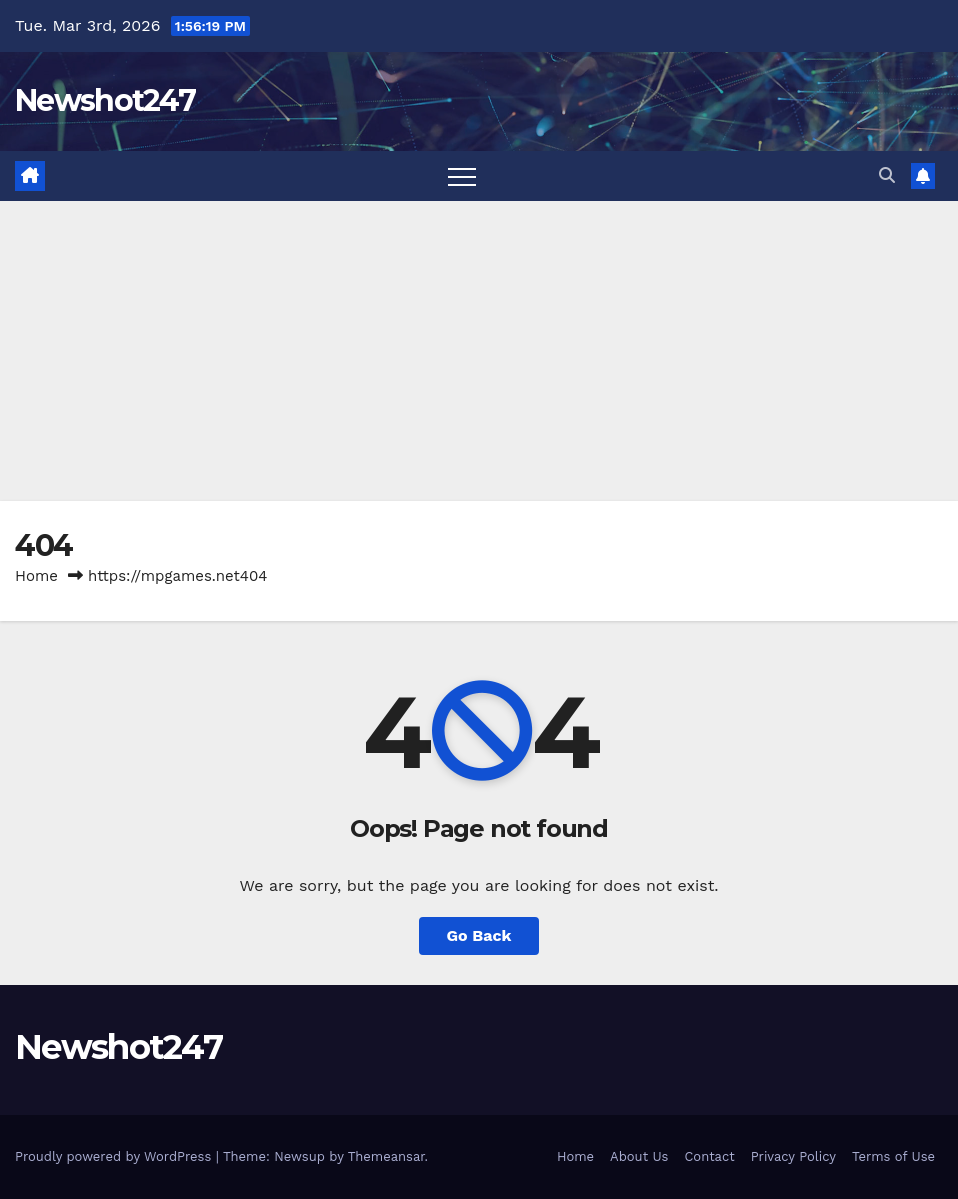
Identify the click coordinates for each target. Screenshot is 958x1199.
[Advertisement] (479, 351)
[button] (887, 175)
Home (36, 576)
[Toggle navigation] (462, 176)
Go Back (479, 935)
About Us (639, 1156)
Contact (709, 1156)
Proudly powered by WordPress (115, 1156)
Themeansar (386, 1156)
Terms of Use (893, 1156)
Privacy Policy (793, 1156)
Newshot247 (105, 100)
